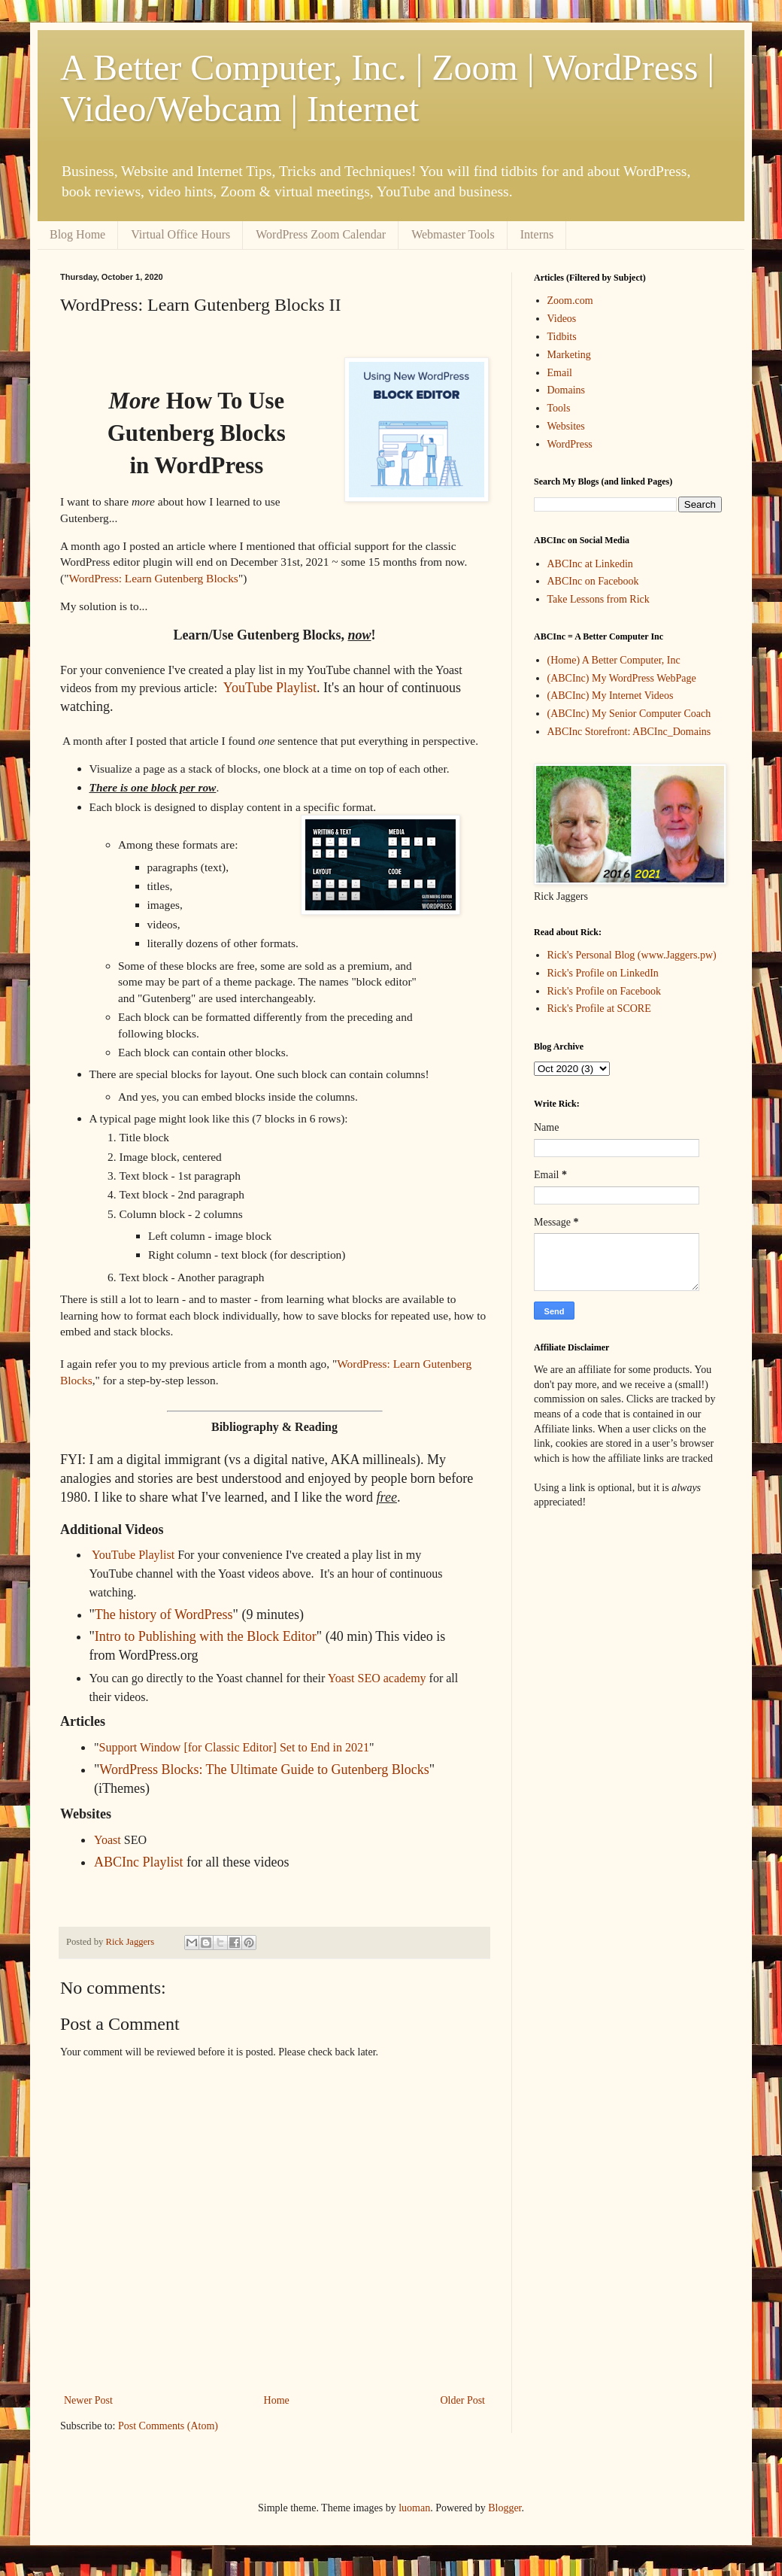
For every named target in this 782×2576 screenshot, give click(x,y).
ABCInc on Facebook (593, 581)
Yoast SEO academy (377, 1678)
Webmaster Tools (453, 234)
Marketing (569, 354)
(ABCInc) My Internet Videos (610, 695)
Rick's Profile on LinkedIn (603, 973)
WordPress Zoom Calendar (321, 234)
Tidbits (562, 336)
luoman (414, 2508)
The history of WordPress (164, 1614)
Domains (566, 390)
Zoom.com (570, 300)
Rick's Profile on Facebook (604, 991)
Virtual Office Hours (180, 234)
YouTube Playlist (270, 687)
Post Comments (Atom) (168, 2426)
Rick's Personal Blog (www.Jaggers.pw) (632, 955)
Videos (562, 318)
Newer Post (88, 2400)
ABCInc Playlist (138, 1862)
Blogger (504, 2508)
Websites (566, 426)
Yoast (107, 1839)
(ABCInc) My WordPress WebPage (621, 678)
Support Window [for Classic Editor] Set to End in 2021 (234, 1747)
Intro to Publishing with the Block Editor (206, 1636)
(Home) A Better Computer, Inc (613, 660)
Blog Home (77, 234)
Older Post (463, 2400)
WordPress (570, 444)
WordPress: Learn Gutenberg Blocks (153, 578)
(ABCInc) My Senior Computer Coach (629, 713)
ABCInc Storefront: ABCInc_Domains (629, 731)
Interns (536, 234)
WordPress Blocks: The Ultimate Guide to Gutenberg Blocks (264, 1769)
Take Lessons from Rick (598, 599)
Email (559, 372)
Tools (559, 408)
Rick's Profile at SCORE (599, 1008)
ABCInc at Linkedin (590, 564)
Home (276, 2400)
